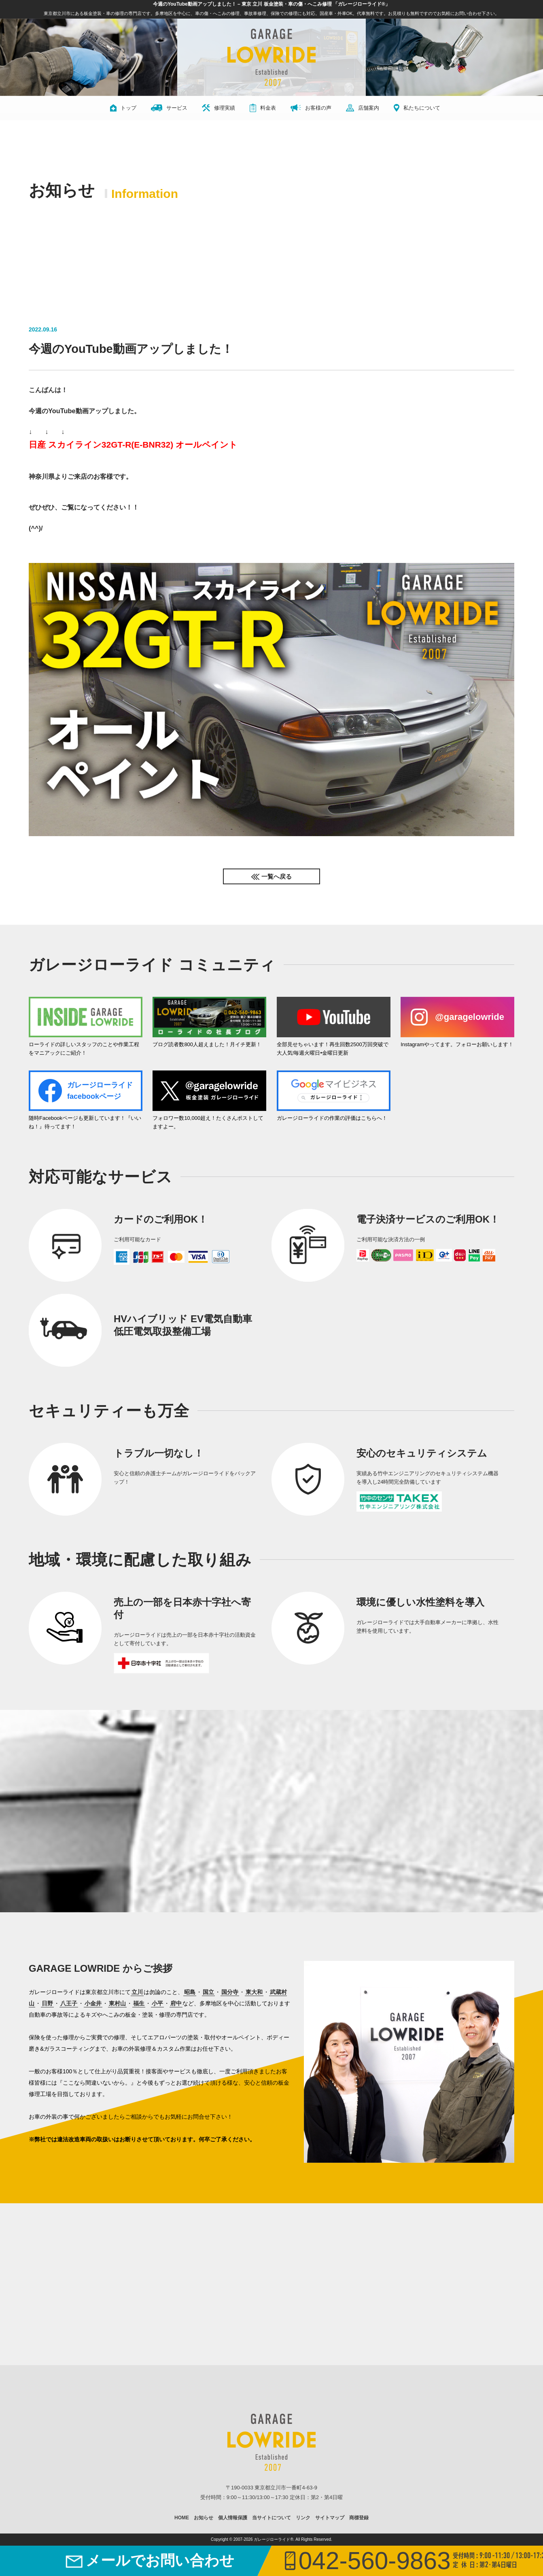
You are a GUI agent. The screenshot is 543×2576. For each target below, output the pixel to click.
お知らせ (203, 2518)
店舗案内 (362, 108)
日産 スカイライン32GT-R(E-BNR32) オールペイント (133, 444)
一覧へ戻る (276, 876)
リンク (303, 2518)
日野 (47, 2003)
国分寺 (229, 1992)
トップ (123, 108)
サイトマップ (329, 2518)
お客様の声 (311, 108)
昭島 (189, 1992)
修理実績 (218, 108)
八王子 (68, 2003)
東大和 (254, 1992)
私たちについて (417, 108)
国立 (208, 1992)
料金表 (263, 108)
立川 (137, 1992)
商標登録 (359, 2518)
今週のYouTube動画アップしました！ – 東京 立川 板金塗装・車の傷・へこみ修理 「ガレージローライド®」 (271, 4)
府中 (176, 2003)
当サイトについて (271, 2518)
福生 (138, 2003)
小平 (157, 2003)
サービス (169, 108)
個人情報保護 (232, 2518)
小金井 (93, 2003)
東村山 (117, 2003)
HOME (181, 2518)
